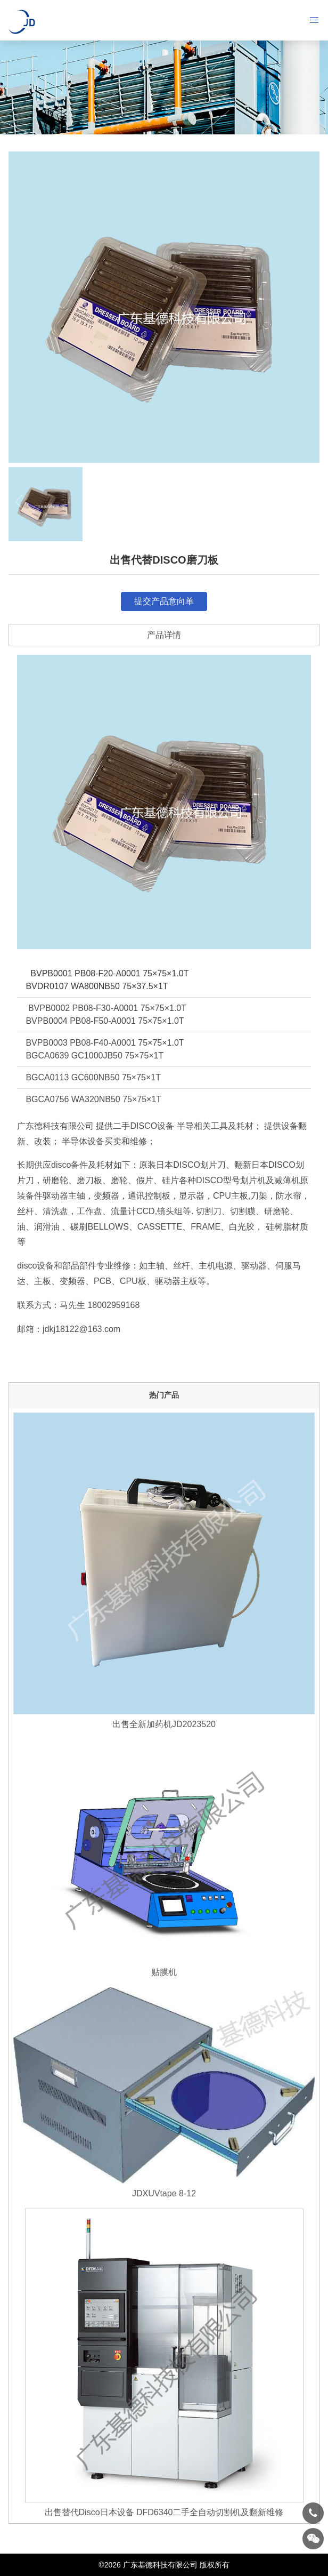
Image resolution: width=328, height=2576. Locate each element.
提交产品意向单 (164, 601)
